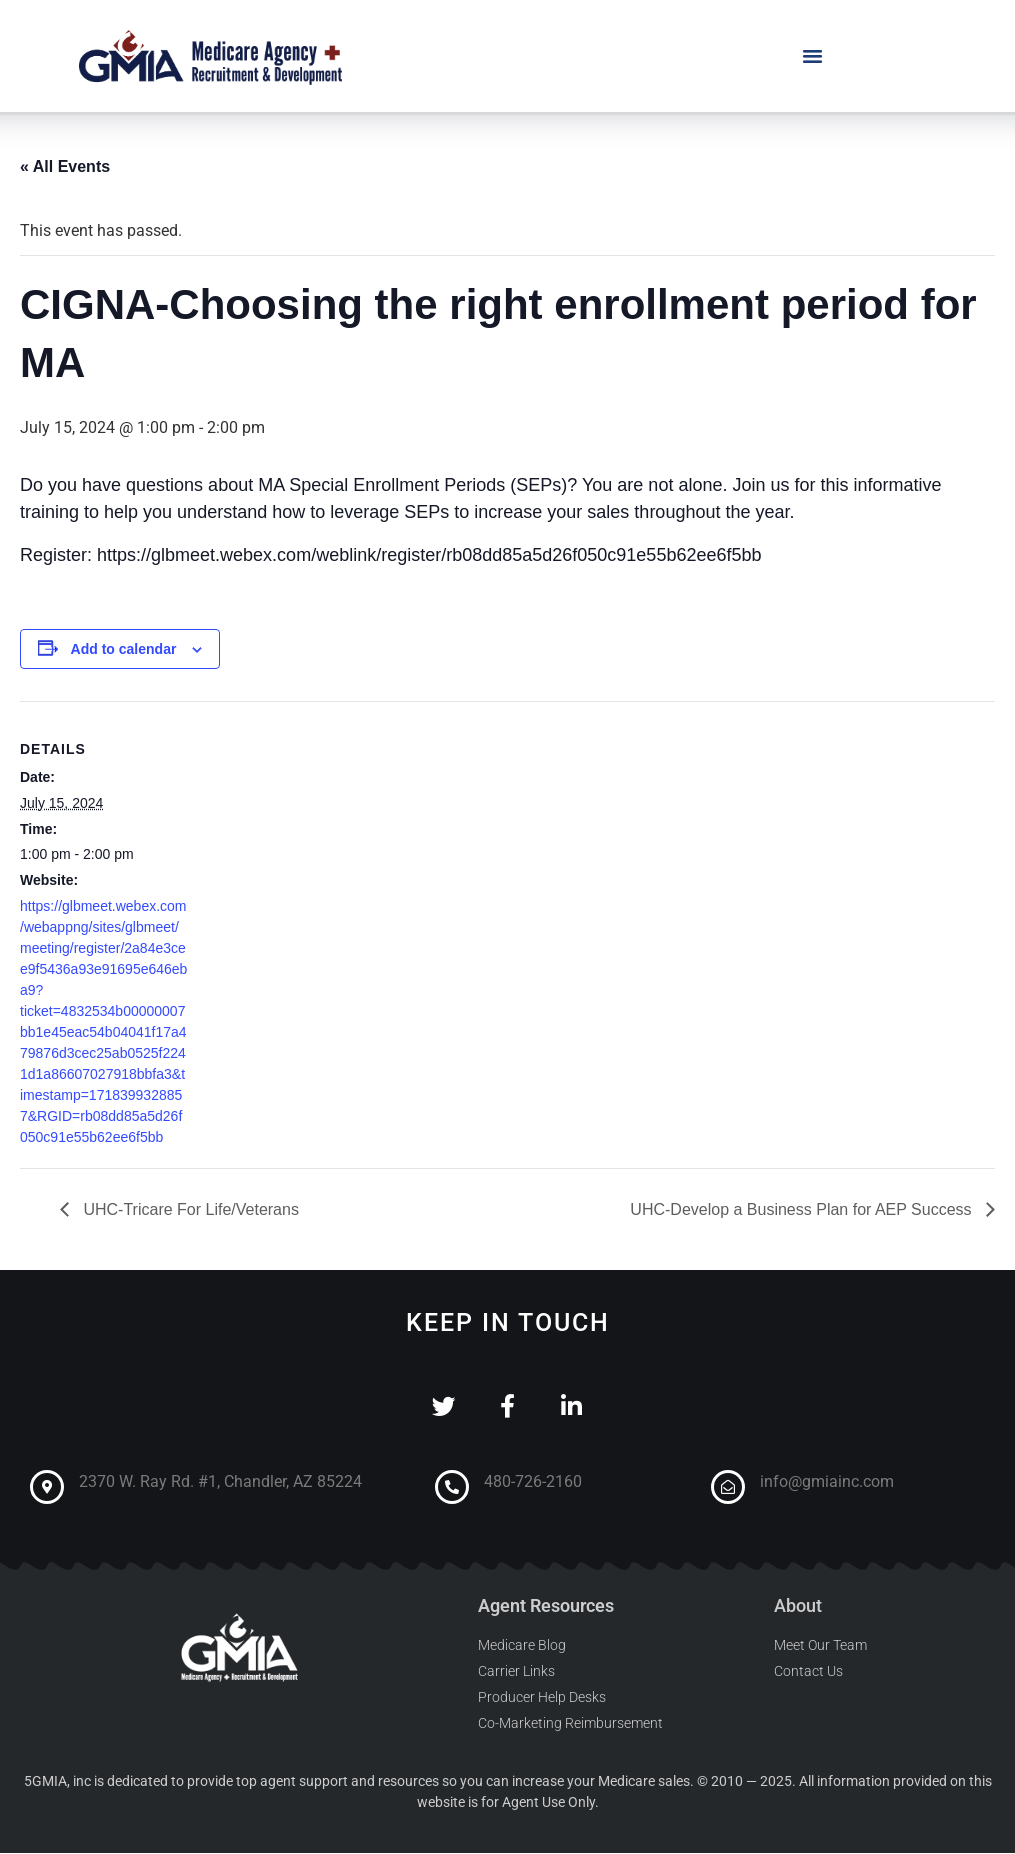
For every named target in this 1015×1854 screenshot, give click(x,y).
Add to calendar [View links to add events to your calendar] (124, 649)
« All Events (65, 166)
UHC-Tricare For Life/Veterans (189, 1209)
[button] (813, 56)
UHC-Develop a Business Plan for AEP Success (803, 1209)
